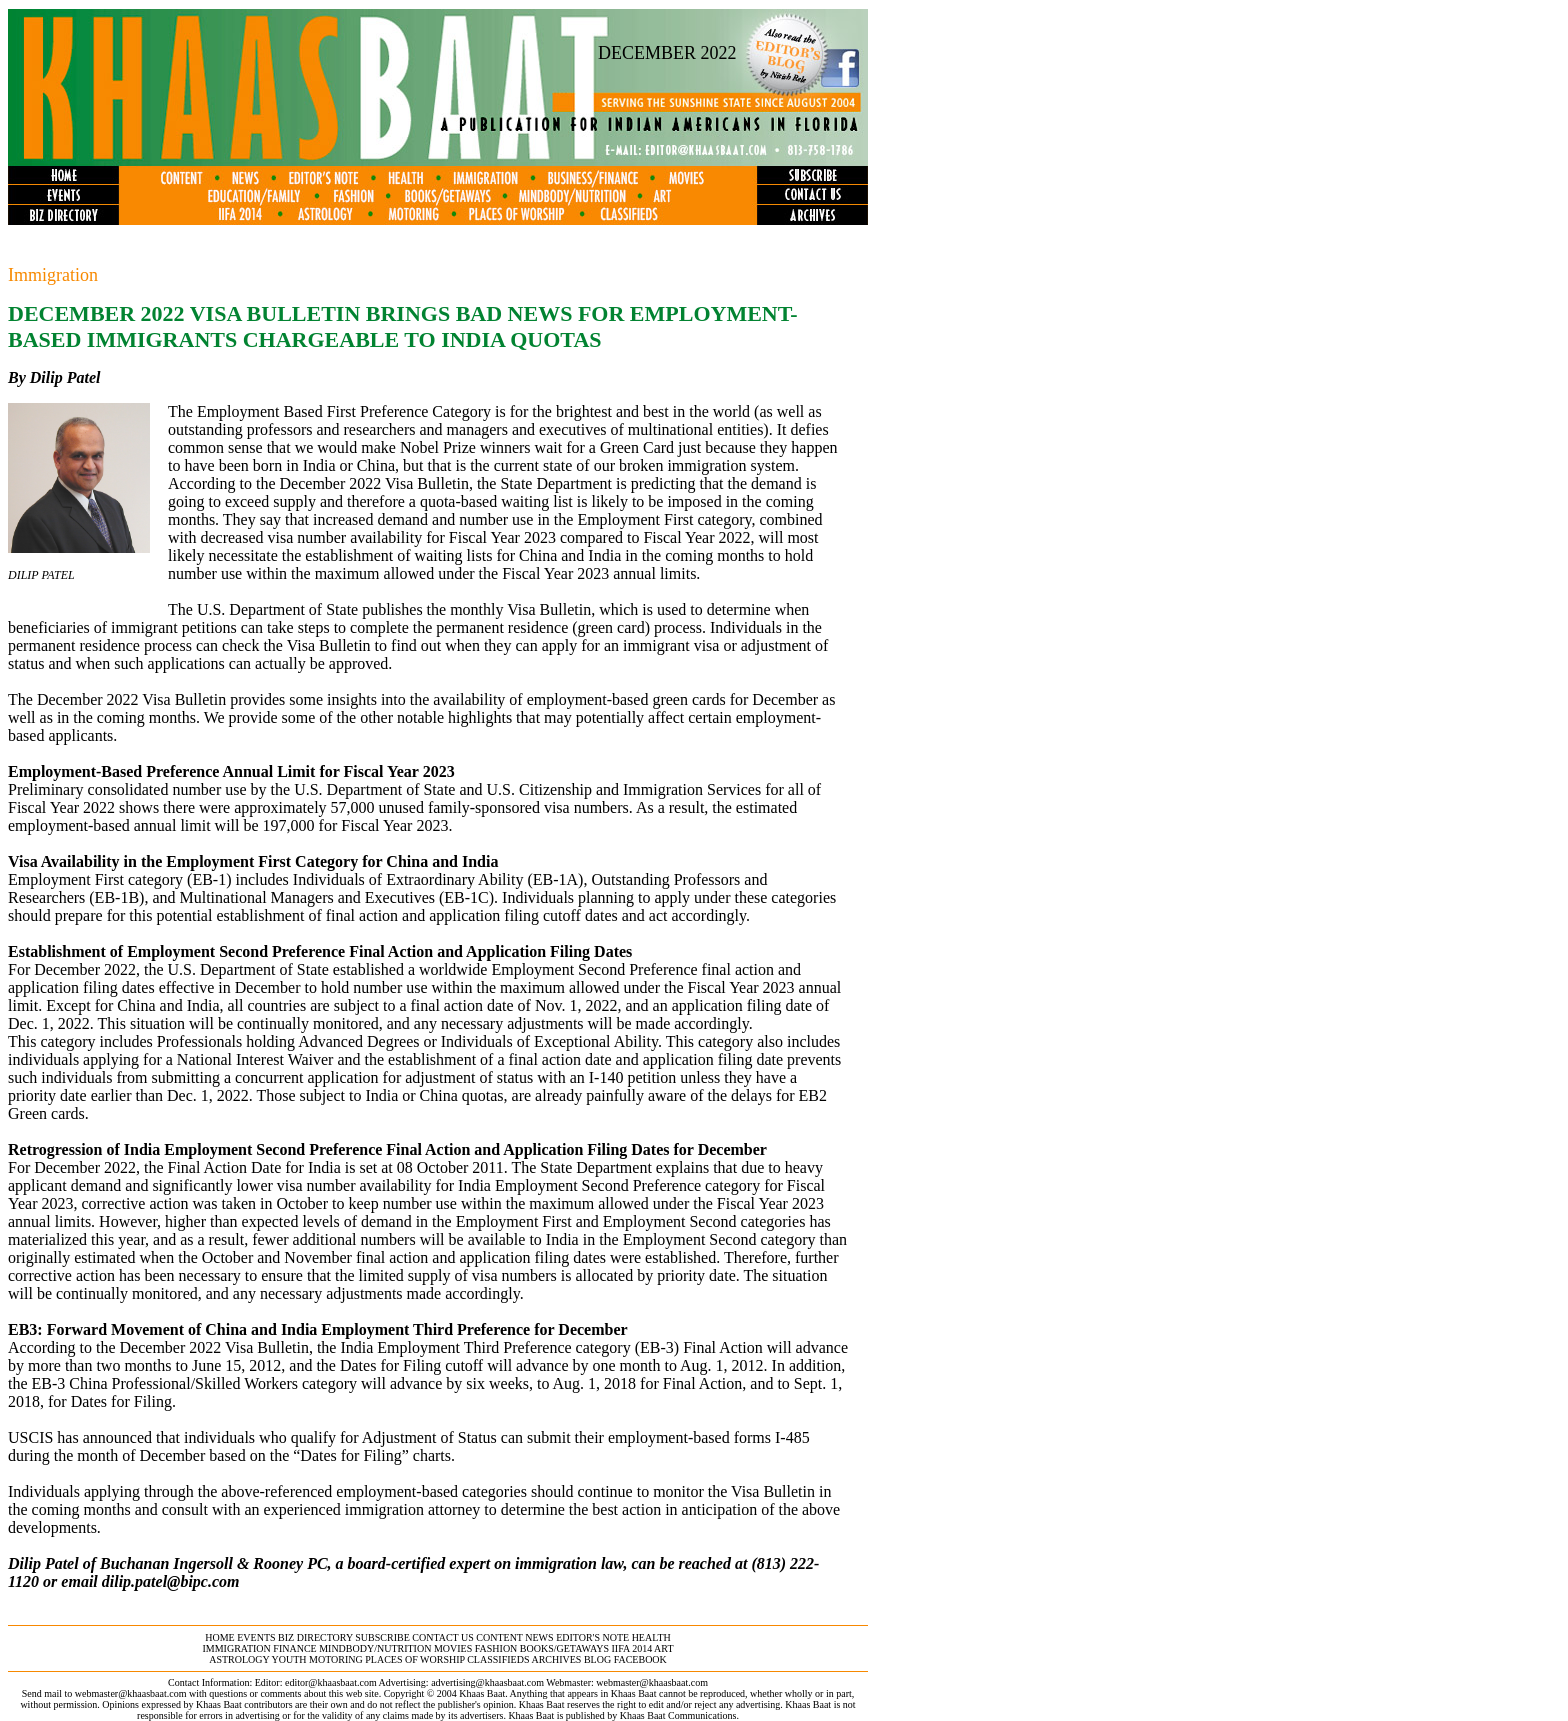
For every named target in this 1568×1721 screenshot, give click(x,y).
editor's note (592, 1637)
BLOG (597, 1659)
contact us (443, 1637)
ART (663, 1648)
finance (294, 1648)
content (499, 1637)
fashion (496, 1648)
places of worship (414, 1659)
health (651, 1637)
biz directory (315, 1637)
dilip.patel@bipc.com (171, 1581)
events (256, 1637)
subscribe (382, 1637)
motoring (336, 1659)
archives (556, 1659)
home (219, 1637)
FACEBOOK (640, 1659)
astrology (239, 1659)
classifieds (498, 1659)
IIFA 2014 (632, 1648)
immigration (236, 1648)
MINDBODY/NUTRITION (375, 1648)
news (539, 1637)
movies (453, 1648)
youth (289, 1659)
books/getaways (564, 1648)
